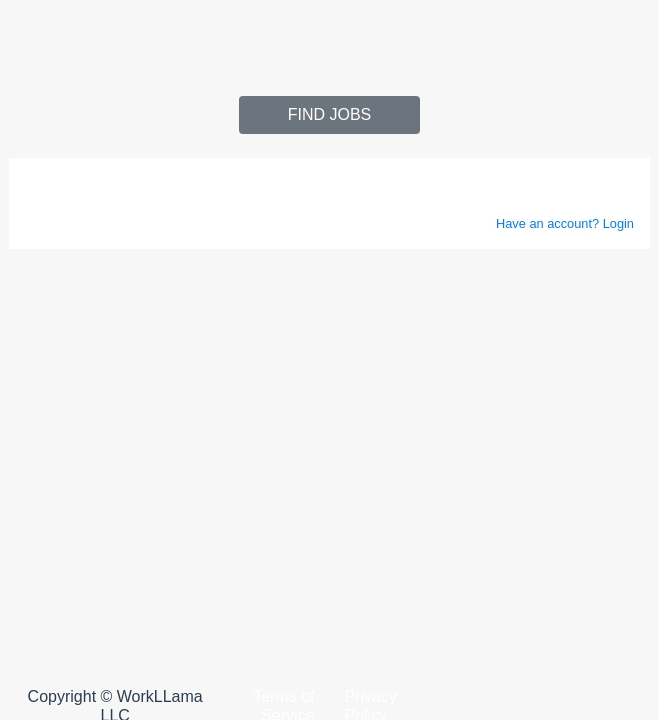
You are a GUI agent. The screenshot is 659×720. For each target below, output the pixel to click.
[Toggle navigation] (36, 36)
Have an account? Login (565, 223)
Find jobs (330, 114)
